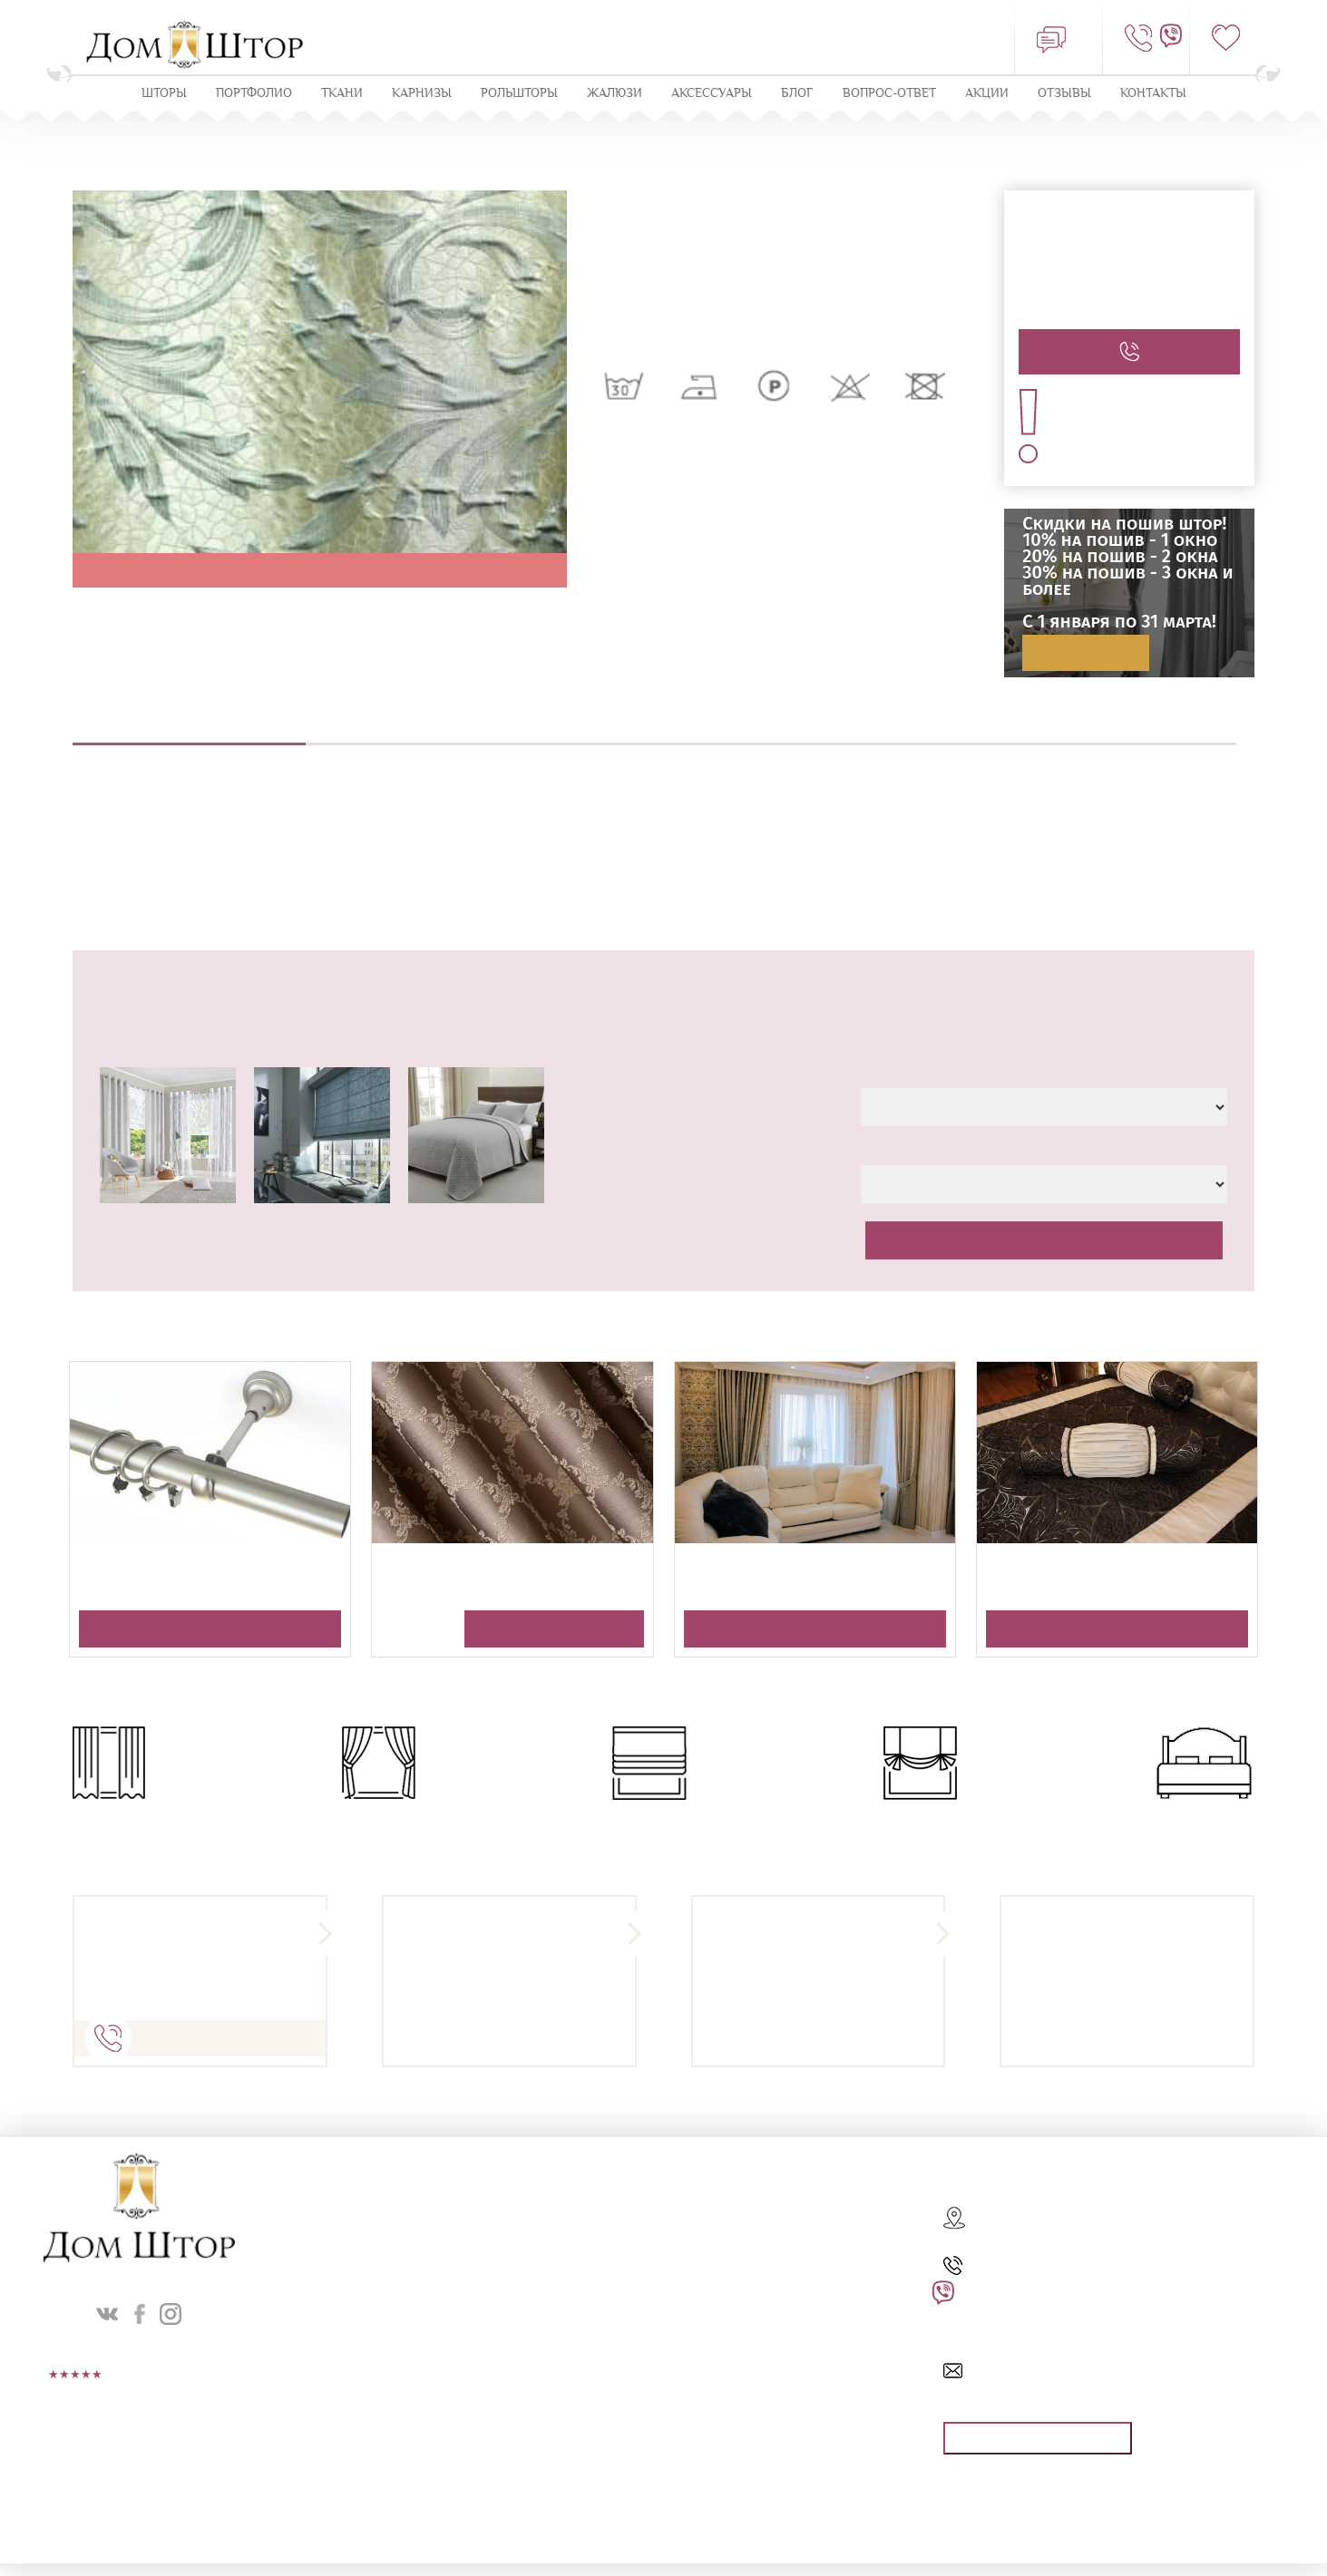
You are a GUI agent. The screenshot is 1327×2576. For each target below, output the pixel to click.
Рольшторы (519, 94)
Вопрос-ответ (889, 94)
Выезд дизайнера (422, 734)
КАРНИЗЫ (422, 94)
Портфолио (254, 94)
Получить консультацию (210, 1629)
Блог (797, 94)
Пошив (654, 734)
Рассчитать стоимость (1044, 1241)
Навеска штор (887, 734)
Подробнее (1085, 654)
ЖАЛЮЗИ (614, 94)
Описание (189, 734)
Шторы (164, 94)
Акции (987, 94)
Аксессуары (711, 94)
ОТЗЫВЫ (1064, 94)
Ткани (342, 94)
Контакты (1153, 94)
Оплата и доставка (1119, 734)
